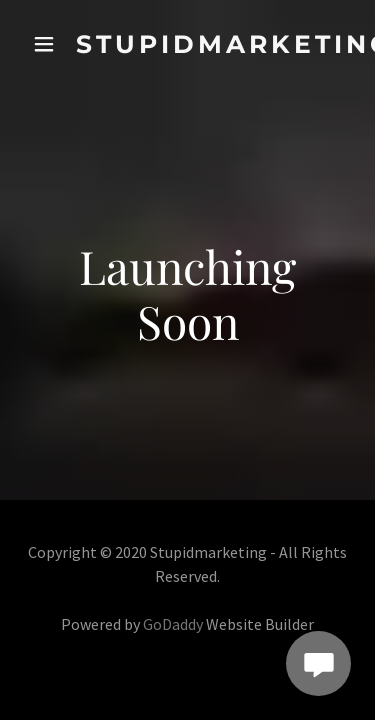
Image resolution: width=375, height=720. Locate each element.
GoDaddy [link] (173, 624)
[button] (44, 44)
